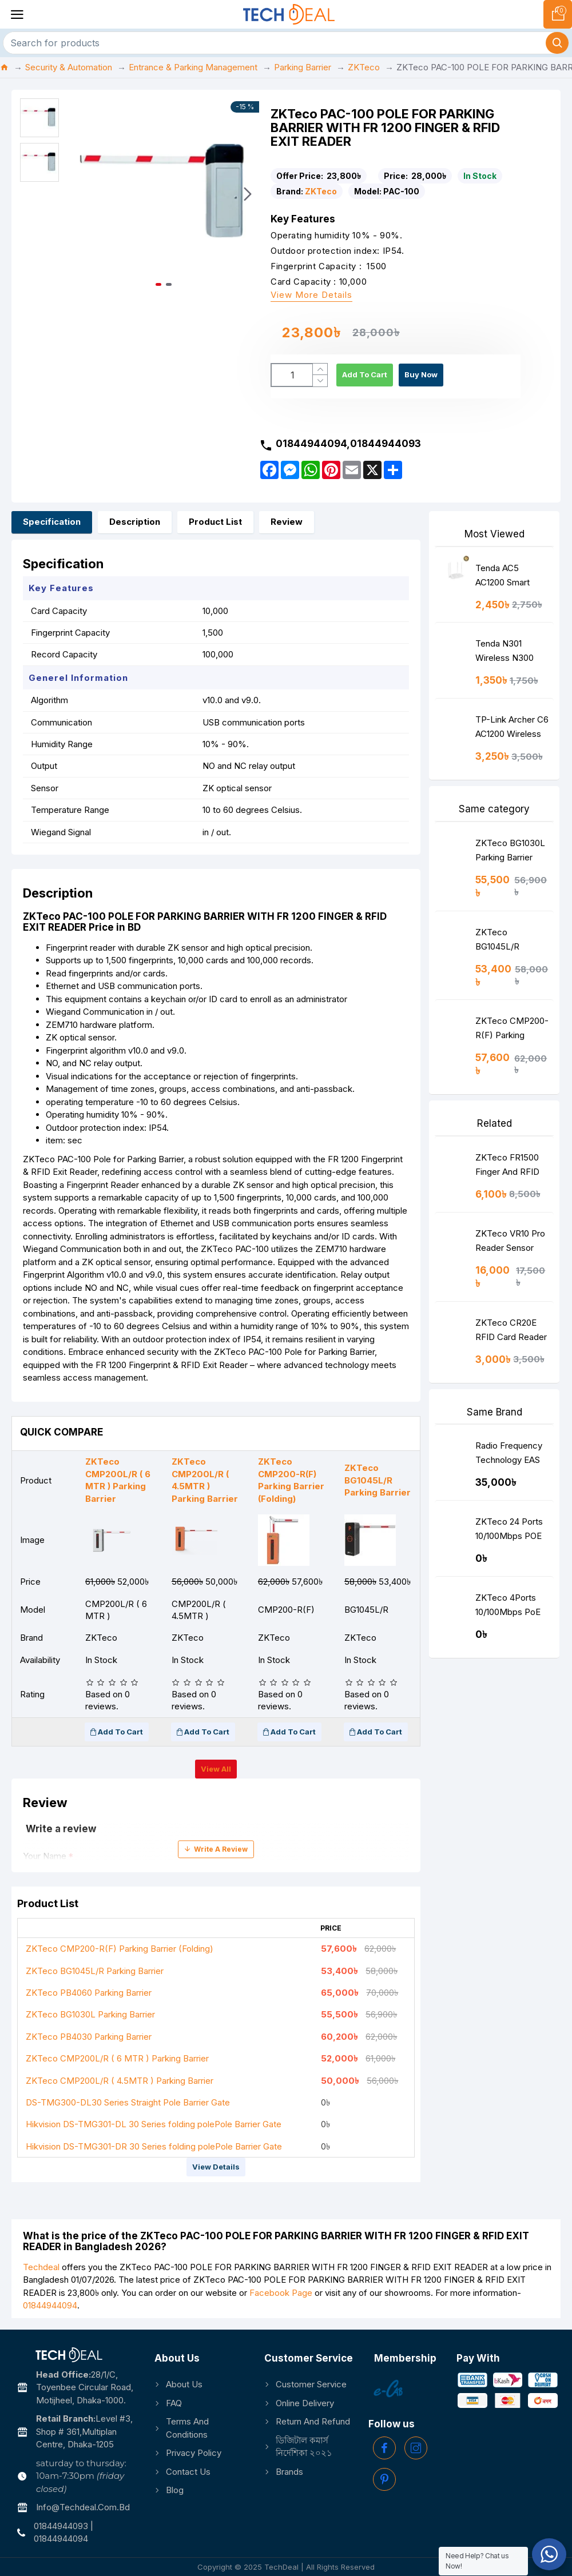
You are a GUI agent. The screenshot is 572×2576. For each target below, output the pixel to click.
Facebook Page (280, 2292)
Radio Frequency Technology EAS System (508, 1455)
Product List (215, 521)
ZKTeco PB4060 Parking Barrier (89, 1992)
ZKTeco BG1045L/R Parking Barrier (95, 1970)
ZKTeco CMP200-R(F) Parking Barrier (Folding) (119, 1948)
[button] (247, 193)
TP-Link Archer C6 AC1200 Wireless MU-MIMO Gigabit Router (512, 729)
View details (216, 2166)
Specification (52, 521)
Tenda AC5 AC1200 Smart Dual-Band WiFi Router (505, 578)
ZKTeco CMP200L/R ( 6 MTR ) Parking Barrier (117, 2058)
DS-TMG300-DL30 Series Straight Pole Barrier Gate (128, 2102)
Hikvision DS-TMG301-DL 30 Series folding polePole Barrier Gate (153, 2124)
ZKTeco (364, 67)
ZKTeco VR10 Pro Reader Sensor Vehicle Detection (510, 1243)
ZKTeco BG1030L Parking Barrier (90, 2014)
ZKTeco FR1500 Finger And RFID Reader (507, 1167)
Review (287, 521)
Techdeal (41, 2267)
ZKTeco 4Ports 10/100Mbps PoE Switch (508, 1607)
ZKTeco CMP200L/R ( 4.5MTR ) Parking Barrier (119, 2080)
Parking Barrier (302, 67)
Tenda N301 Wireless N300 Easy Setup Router (511, 653)
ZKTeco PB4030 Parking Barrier (89, 2036)
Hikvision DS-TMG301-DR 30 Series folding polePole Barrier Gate (154, 2146)
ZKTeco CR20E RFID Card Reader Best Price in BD (511, 1332)
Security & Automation (68, 67)
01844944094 (50, 2305)
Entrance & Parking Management (193, 67)
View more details (311, 295)
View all (216, 1768)
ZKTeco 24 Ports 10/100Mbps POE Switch (509, 1531)
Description (134, 521)
